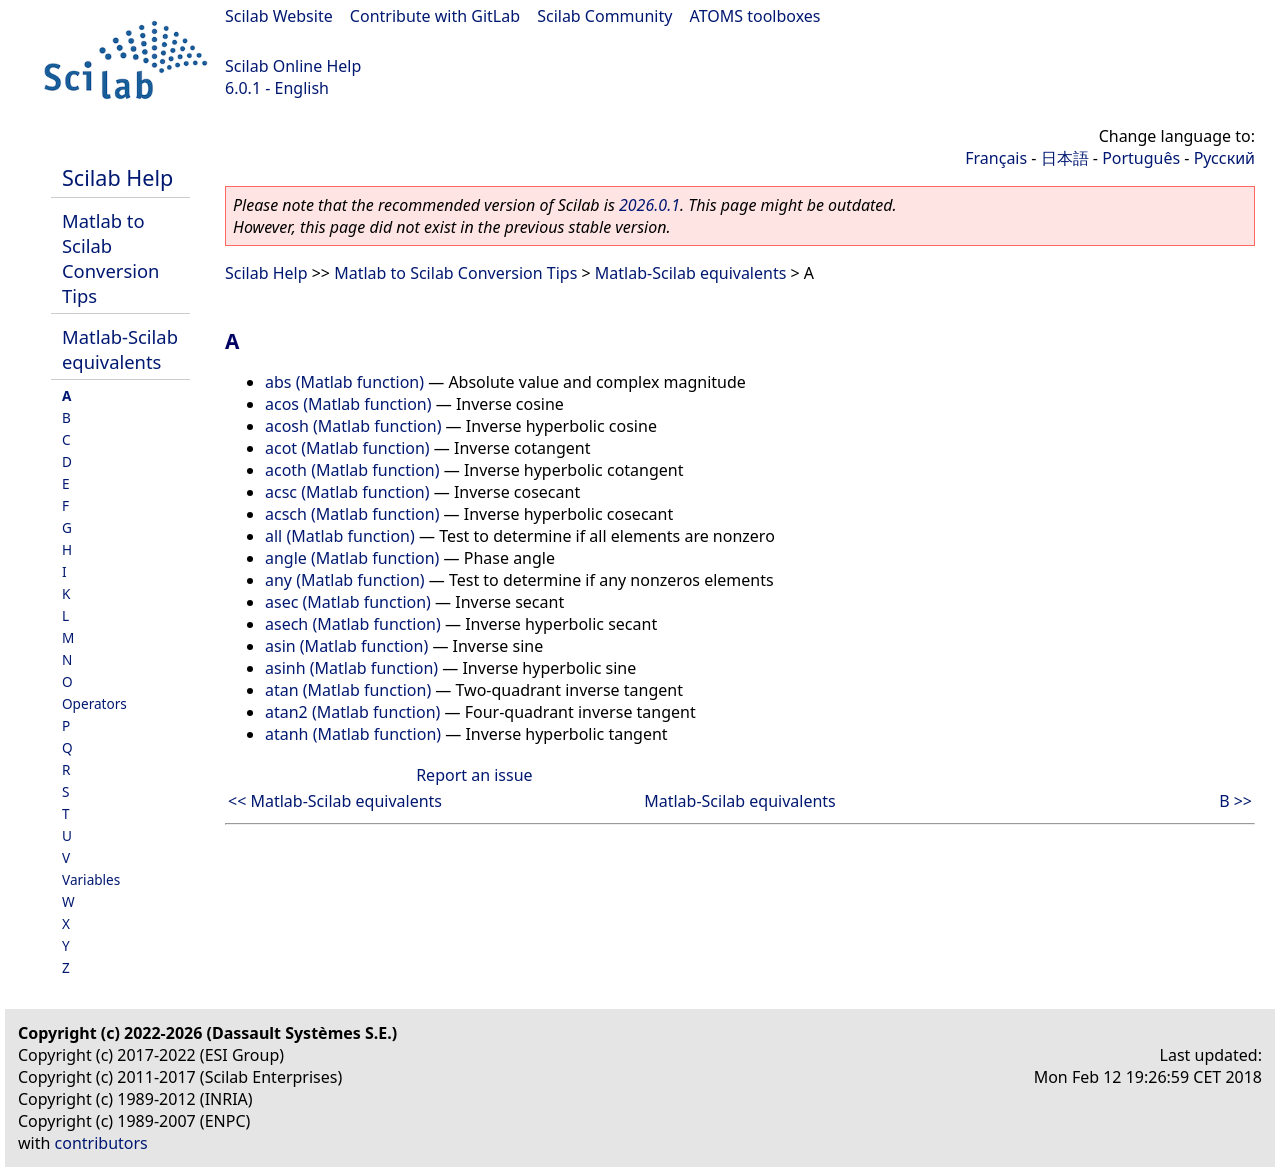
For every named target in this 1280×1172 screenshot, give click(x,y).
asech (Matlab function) (353, 624)
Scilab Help (117, 177)
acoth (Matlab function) (352, 470)
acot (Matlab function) (347, 448)
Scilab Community (604, 16)
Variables (91, 879)
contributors (101, 1143)
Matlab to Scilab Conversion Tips (110, 258)
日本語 (1065, 158)
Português (1141, 158)
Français (996, 158)
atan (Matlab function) (348, 690)
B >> (1235, 801)
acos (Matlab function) (348, 404)
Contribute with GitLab (435, 16)
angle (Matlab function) (352, 558)
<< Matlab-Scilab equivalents (335, 801)
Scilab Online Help (293, 66)
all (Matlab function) (340, 536)
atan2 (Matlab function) (352, 712)
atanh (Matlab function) (353, 734)
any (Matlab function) (345, 580)
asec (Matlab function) (348, 602)
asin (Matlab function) (346, 646)
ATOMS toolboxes (755, 16)
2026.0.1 (649, 205)
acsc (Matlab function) (347, 492)
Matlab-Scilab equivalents (120, 349)
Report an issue (474, 775)
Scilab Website (279, 16)
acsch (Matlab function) (352, 514)
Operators (94, 703)
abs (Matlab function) (344, 382)
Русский (1224, 158)
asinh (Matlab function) (351, 668)
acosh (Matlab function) (353, 426)
